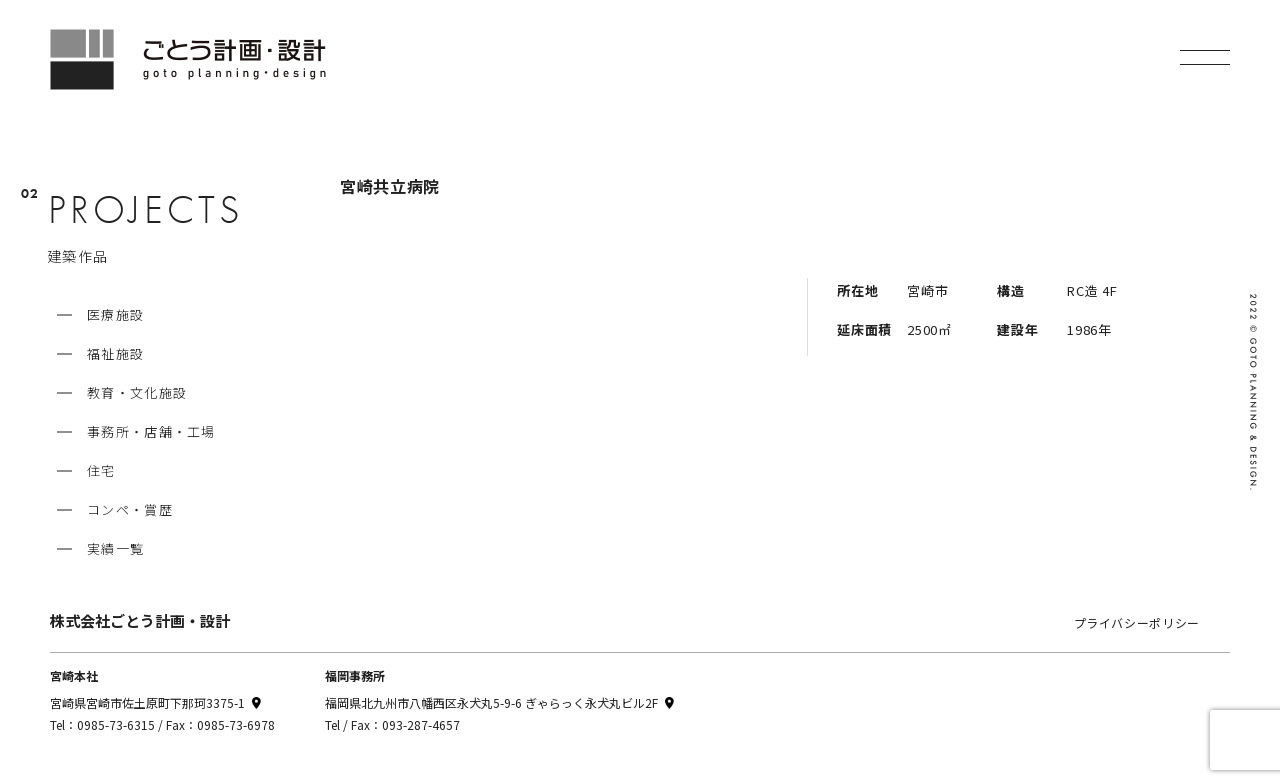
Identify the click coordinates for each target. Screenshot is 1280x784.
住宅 (101, 470)
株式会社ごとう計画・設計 (140, 620)
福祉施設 (115, 353)
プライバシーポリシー (1137, 622)
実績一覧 (115, 548)
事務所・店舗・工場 (151, 431)
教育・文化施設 (137, 392)
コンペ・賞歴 (130, 509)
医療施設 (115, 314)
